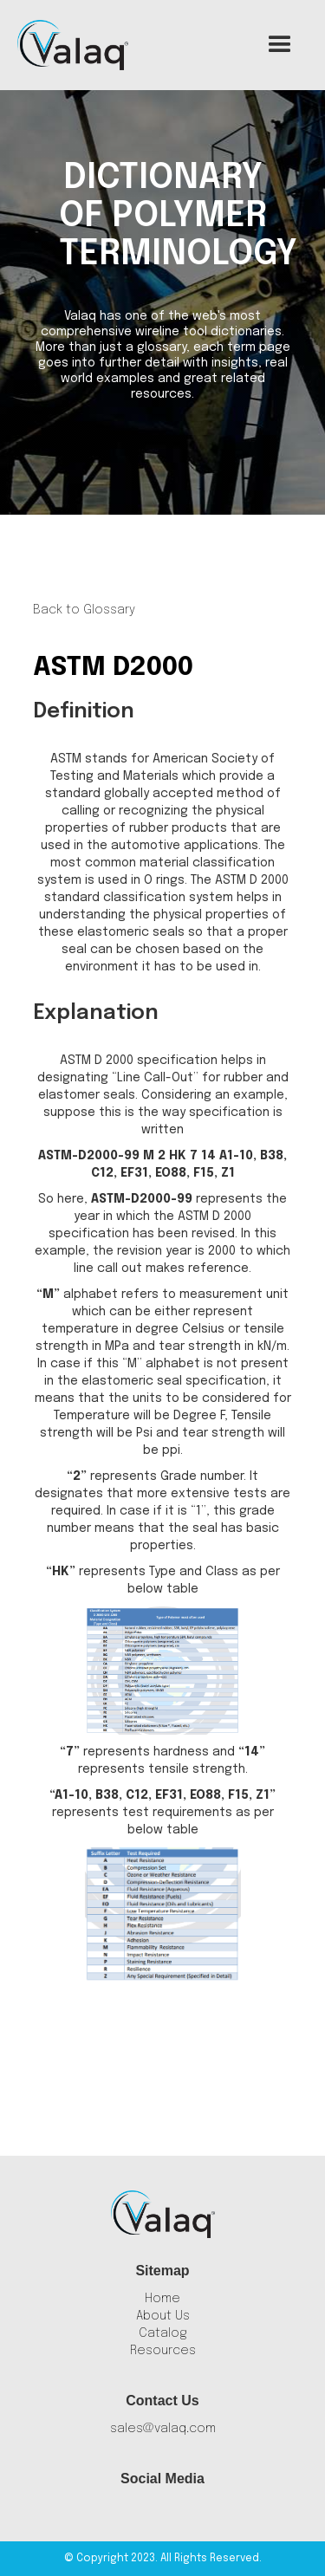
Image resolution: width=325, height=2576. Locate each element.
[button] (280, 45)
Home (162, 2299)
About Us (163, 2316)
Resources (163, 2351)
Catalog (163, 2333)
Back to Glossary (84, 610)
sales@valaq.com (163, 2429)
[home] (72, 45)
